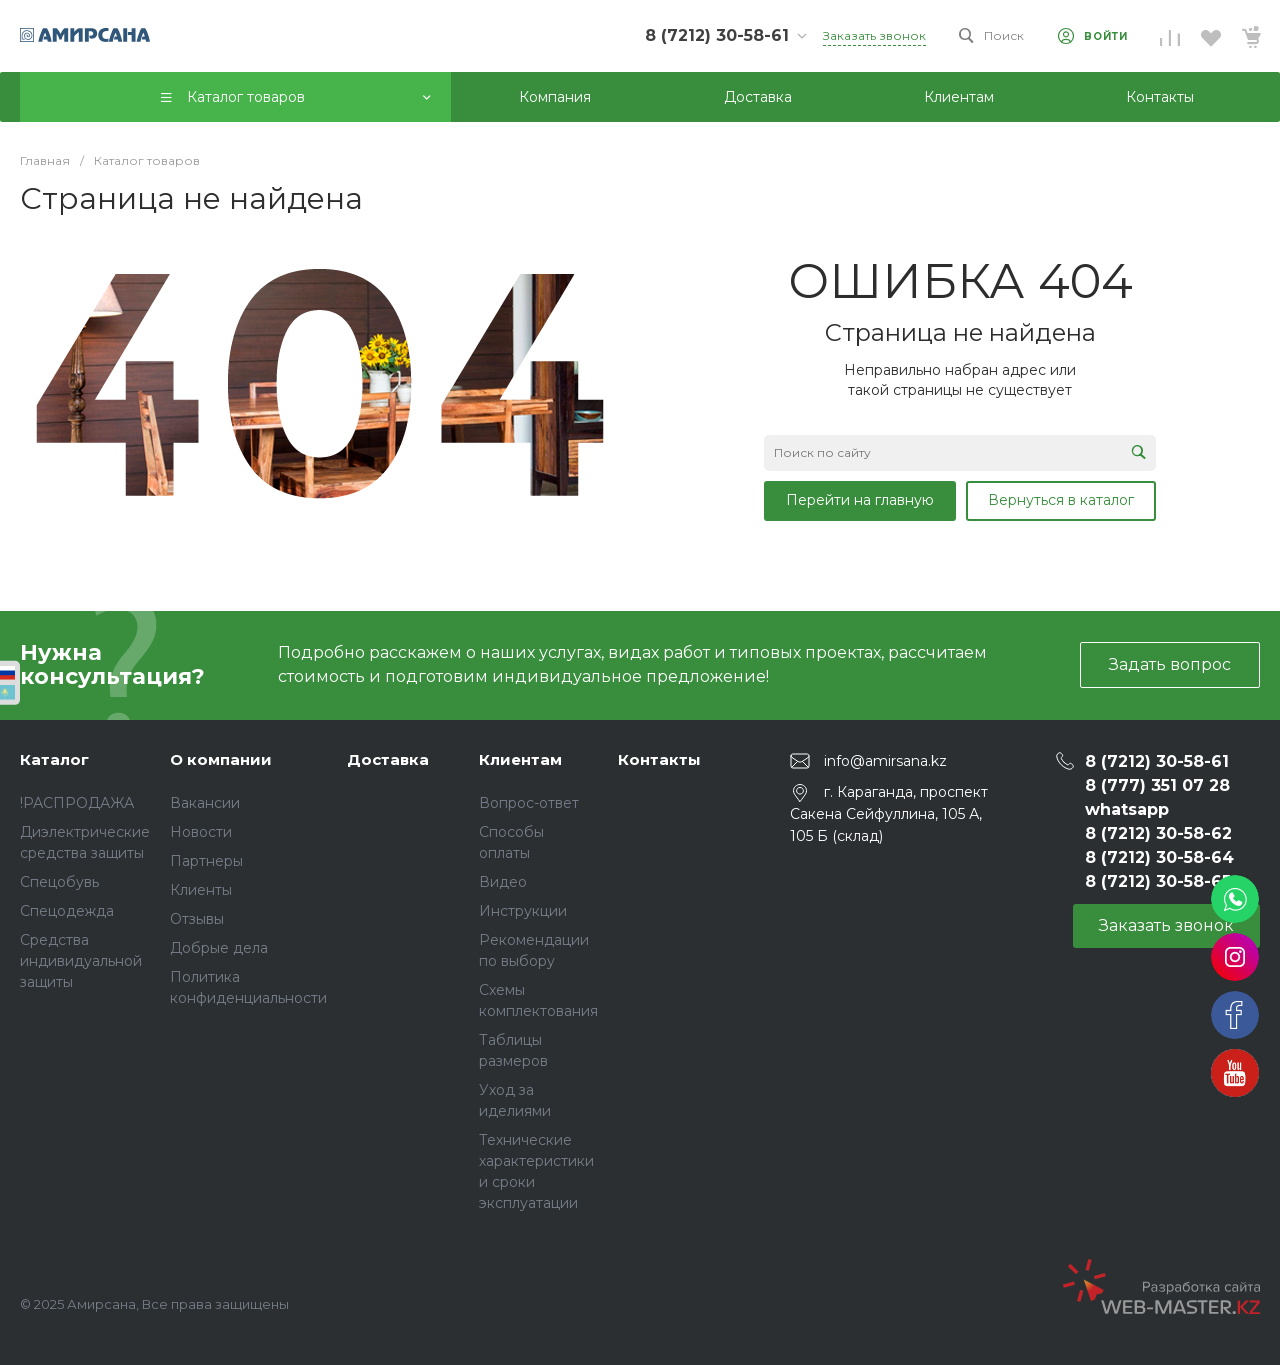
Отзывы (197, 919)
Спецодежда (67, 911)
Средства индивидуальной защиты (81, 961)
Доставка (388, 759)
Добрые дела (219, 948)
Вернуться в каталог (1061, 500)
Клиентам (520, 759)
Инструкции (523, 911)
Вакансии (205, 803)
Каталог (54, 759)
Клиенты (201, 890)
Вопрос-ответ (529, 803)
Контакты (659, 759)
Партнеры (206, 861)
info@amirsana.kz (885, 760)
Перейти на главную (860, 500)
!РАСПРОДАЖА (77, 803)
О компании (221, 759)
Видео (503, 882)
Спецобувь (59, 882)
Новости (201, 832)
